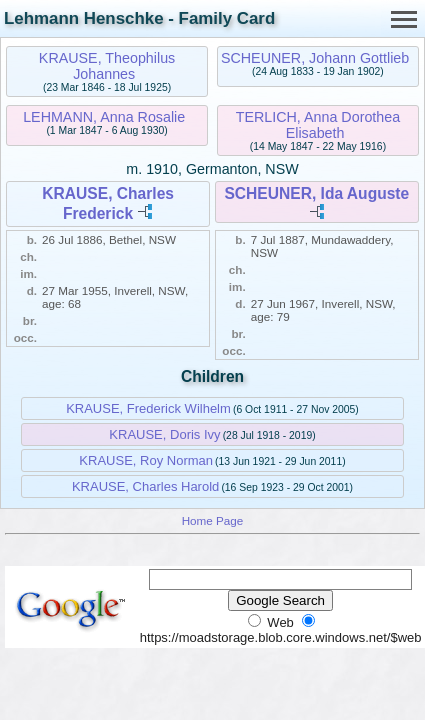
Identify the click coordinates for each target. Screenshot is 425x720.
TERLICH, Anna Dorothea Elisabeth (318, 125)
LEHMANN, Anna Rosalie (104, 117)
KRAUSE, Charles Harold (145, 486)
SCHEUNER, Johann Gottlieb (315, 58)
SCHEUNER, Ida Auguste (316, 193)
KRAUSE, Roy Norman (146, 460)
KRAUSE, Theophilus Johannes (107, 66)
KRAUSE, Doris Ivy (164, 434)
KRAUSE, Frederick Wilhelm (148, 408)
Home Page (213, 520)
